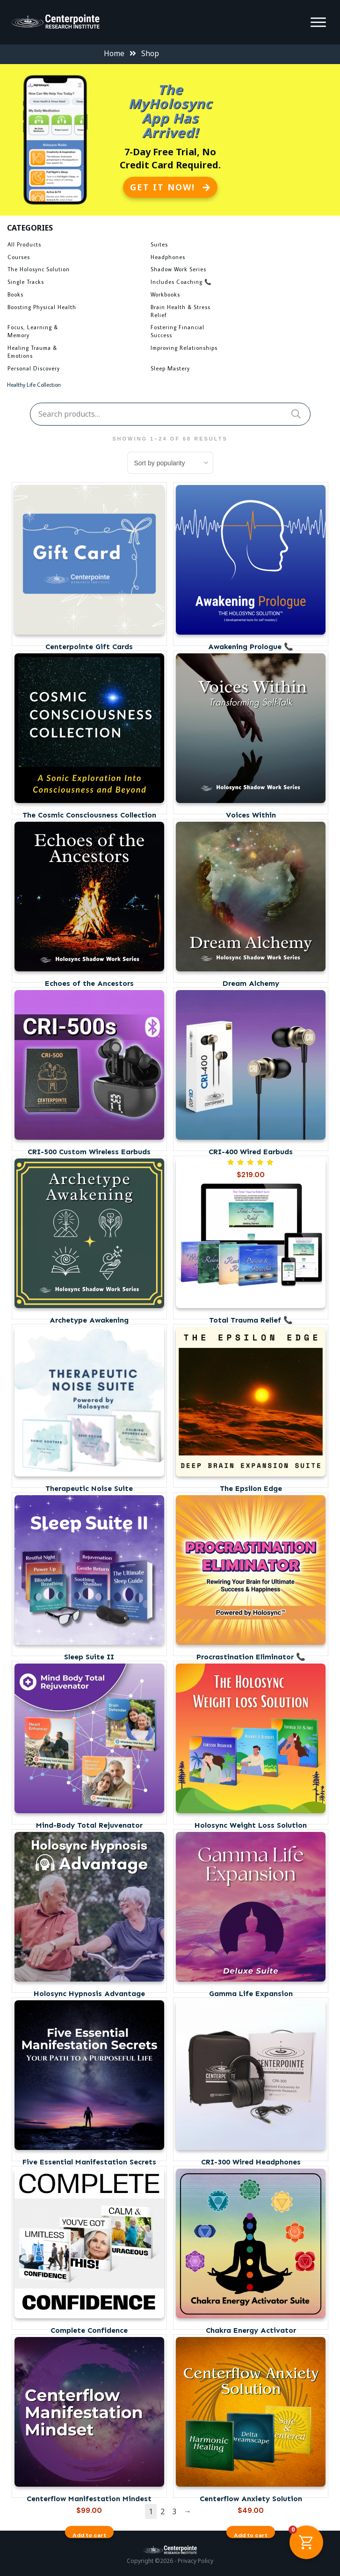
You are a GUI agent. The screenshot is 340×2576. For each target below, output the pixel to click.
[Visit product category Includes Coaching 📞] (219, 283)
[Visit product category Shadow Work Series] (219, 271)
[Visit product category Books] (76, 296)
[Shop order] (170, 463)
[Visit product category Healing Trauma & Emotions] (76, 353)
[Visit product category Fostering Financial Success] (219, 333)
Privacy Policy (195, 2561)
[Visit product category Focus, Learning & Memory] (76, 333)
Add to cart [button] (89, 2535)
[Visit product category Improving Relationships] (219, 349)
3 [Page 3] (174, 2511)
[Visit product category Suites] (219, 246)
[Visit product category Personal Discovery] (76, 370)
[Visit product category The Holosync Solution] (76, 271)
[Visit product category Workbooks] (219, 296)
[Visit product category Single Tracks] (76, 283)
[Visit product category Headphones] (219, 258)
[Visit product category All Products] (76, 246)
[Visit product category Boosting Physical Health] (76, 309)
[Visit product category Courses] (76, 258)
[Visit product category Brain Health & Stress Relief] (219, 313)
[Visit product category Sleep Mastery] (219, 370)
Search (296, 413)
